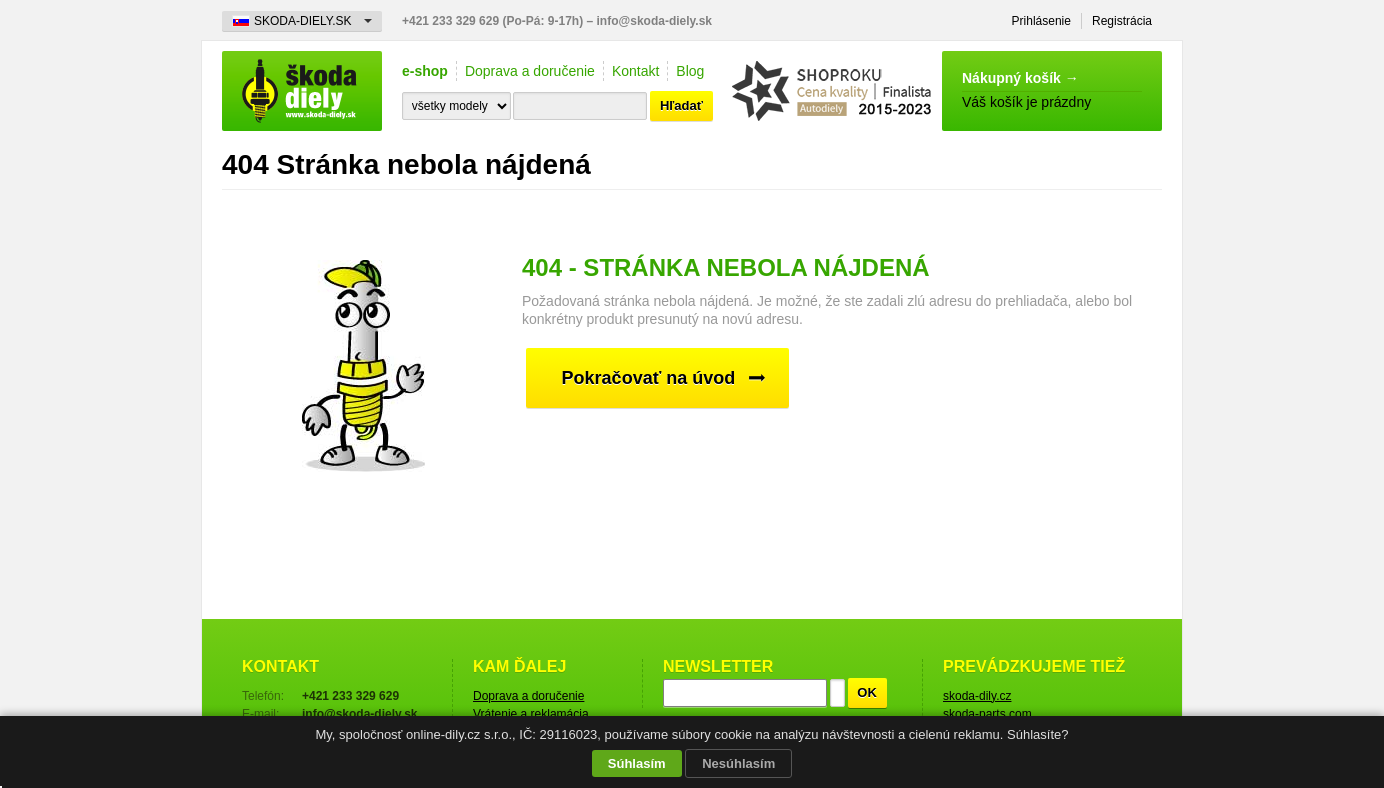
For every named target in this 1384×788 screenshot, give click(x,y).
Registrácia (1122, 21)
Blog (690, 71)
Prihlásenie (1041, 21)
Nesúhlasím (738, 763)
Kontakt (635, 71)
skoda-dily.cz (977, 696)
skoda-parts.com (987, 714)
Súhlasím (637, 763)
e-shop (425, 71)
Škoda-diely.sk (302, 91)
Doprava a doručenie (530, 71)
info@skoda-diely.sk (655, 21)
